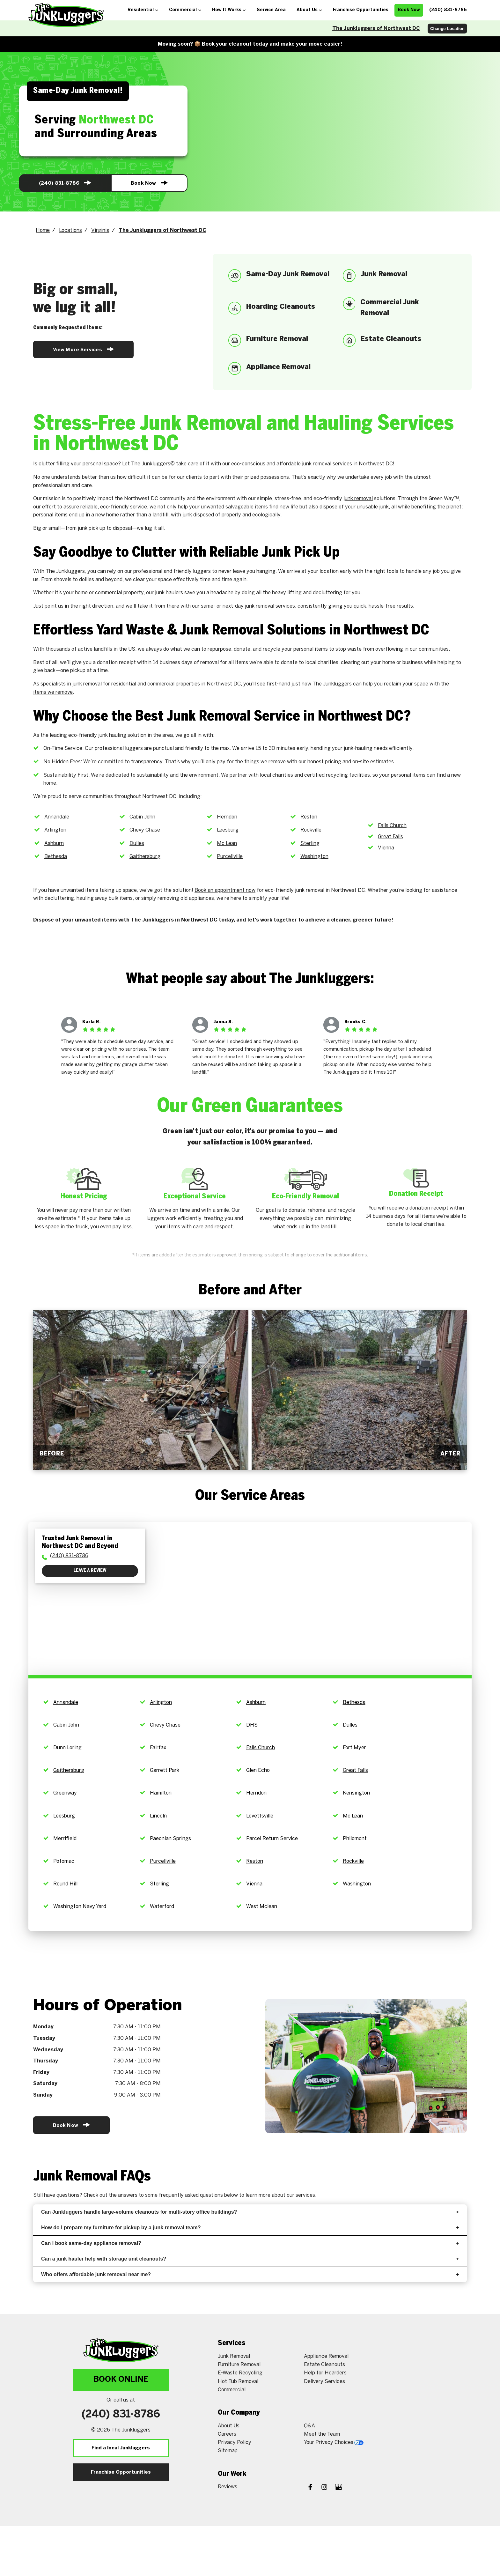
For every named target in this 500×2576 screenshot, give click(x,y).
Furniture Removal (239, 2364)
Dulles (136, 843)
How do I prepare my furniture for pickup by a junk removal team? (250, 2227)
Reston (308, 817)
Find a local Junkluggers (121, 2448)
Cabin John (142, 817)
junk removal (358, 498)
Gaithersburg (144, 856)
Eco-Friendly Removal (305, 1196)
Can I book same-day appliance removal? (250, 2243)
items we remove (53, 692)
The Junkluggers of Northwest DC (376, 28)
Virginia (100, 230)
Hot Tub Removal (238, 2381)
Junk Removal (234, 2356)
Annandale (56, 817)
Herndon (227, 817)
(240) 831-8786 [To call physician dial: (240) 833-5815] (69, 1555)
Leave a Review (90, 1571)
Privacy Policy (234, 2442)
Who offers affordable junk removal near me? (250, 2274)
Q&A (309, 2426)
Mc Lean (227, 843)
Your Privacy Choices (334, 2442)
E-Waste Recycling (240, 2373)
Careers (227, 2434)
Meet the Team (322, 2434)
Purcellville (230, 856)
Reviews (227, 2486)
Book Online (120, 2379)
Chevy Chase (144, 830)
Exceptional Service (195, 1196)
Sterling (310, 843)
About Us (228, 2426)
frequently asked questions (191, 2195)
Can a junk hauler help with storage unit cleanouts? (250, 2258)
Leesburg (228, 830)
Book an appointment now (225, 890)
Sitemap (228, 2450)
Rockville (310, 830)
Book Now (149, 183)
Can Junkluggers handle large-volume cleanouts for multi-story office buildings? (250, 2212)
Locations (70, 230)
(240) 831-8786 (65, 183)
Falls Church (392, 825)
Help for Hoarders (325, 2373)
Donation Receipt (416, 1194)
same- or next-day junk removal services (248, 606)
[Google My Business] (338, 2488)
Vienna (386, 848)
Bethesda (55, 856)
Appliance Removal (326, 2356)
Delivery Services (324, 2381)
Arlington (55, 830)
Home (43, 230)
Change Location (447, 28)
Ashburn (54, 843)
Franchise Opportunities (121, 2472)
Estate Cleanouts (324, 2364)
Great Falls (390, 836)
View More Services (83, 349)
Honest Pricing (84, 1196)
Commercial (232, 2389)
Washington (314, 856)
